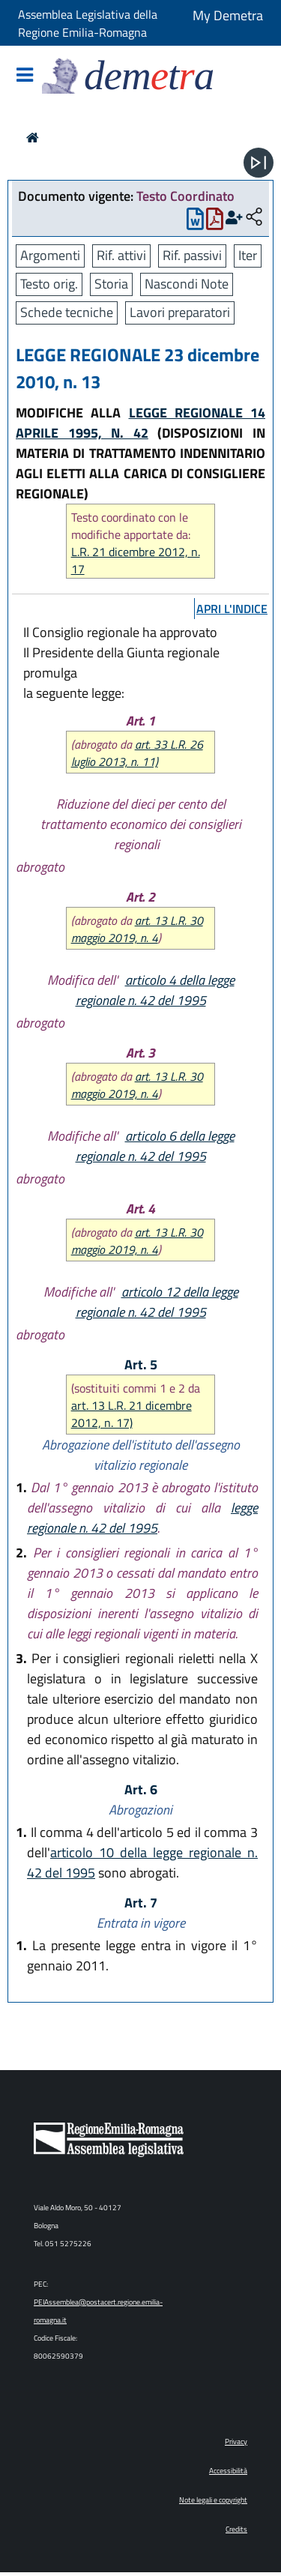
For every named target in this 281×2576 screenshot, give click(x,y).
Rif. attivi (121, 255)
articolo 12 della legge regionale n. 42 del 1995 (157, 1302)
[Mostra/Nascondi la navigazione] (24, 76)
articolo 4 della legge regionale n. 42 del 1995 (155, 990)
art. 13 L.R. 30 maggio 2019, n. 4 (137, 929)
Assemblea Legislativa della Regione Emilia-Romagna (87, 23)
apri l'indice (232, 609)
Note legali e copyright (213, 2500)
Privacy (236, 2441)
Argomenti (50, 255)
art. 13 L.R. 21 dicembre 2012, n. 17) (131, 1414)
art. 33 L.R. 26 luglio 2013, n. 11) (137, 752)
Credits (236, 2529)
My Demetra (228, 15)
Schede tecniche (66, 312)
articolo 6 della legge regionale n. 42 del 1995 (155, 1146)
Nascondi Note (187, 284)
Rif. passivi (192, 255)
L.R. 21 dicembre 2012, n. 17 (135, 560)
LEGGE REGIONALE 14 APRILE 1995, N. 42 (140, 422)
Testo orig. (49, 284)
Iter (247, 255)
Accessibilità (228, 2470)
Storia (111, 284)
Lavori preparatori (180, 312)
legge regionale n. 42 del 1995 (142, 1517)
